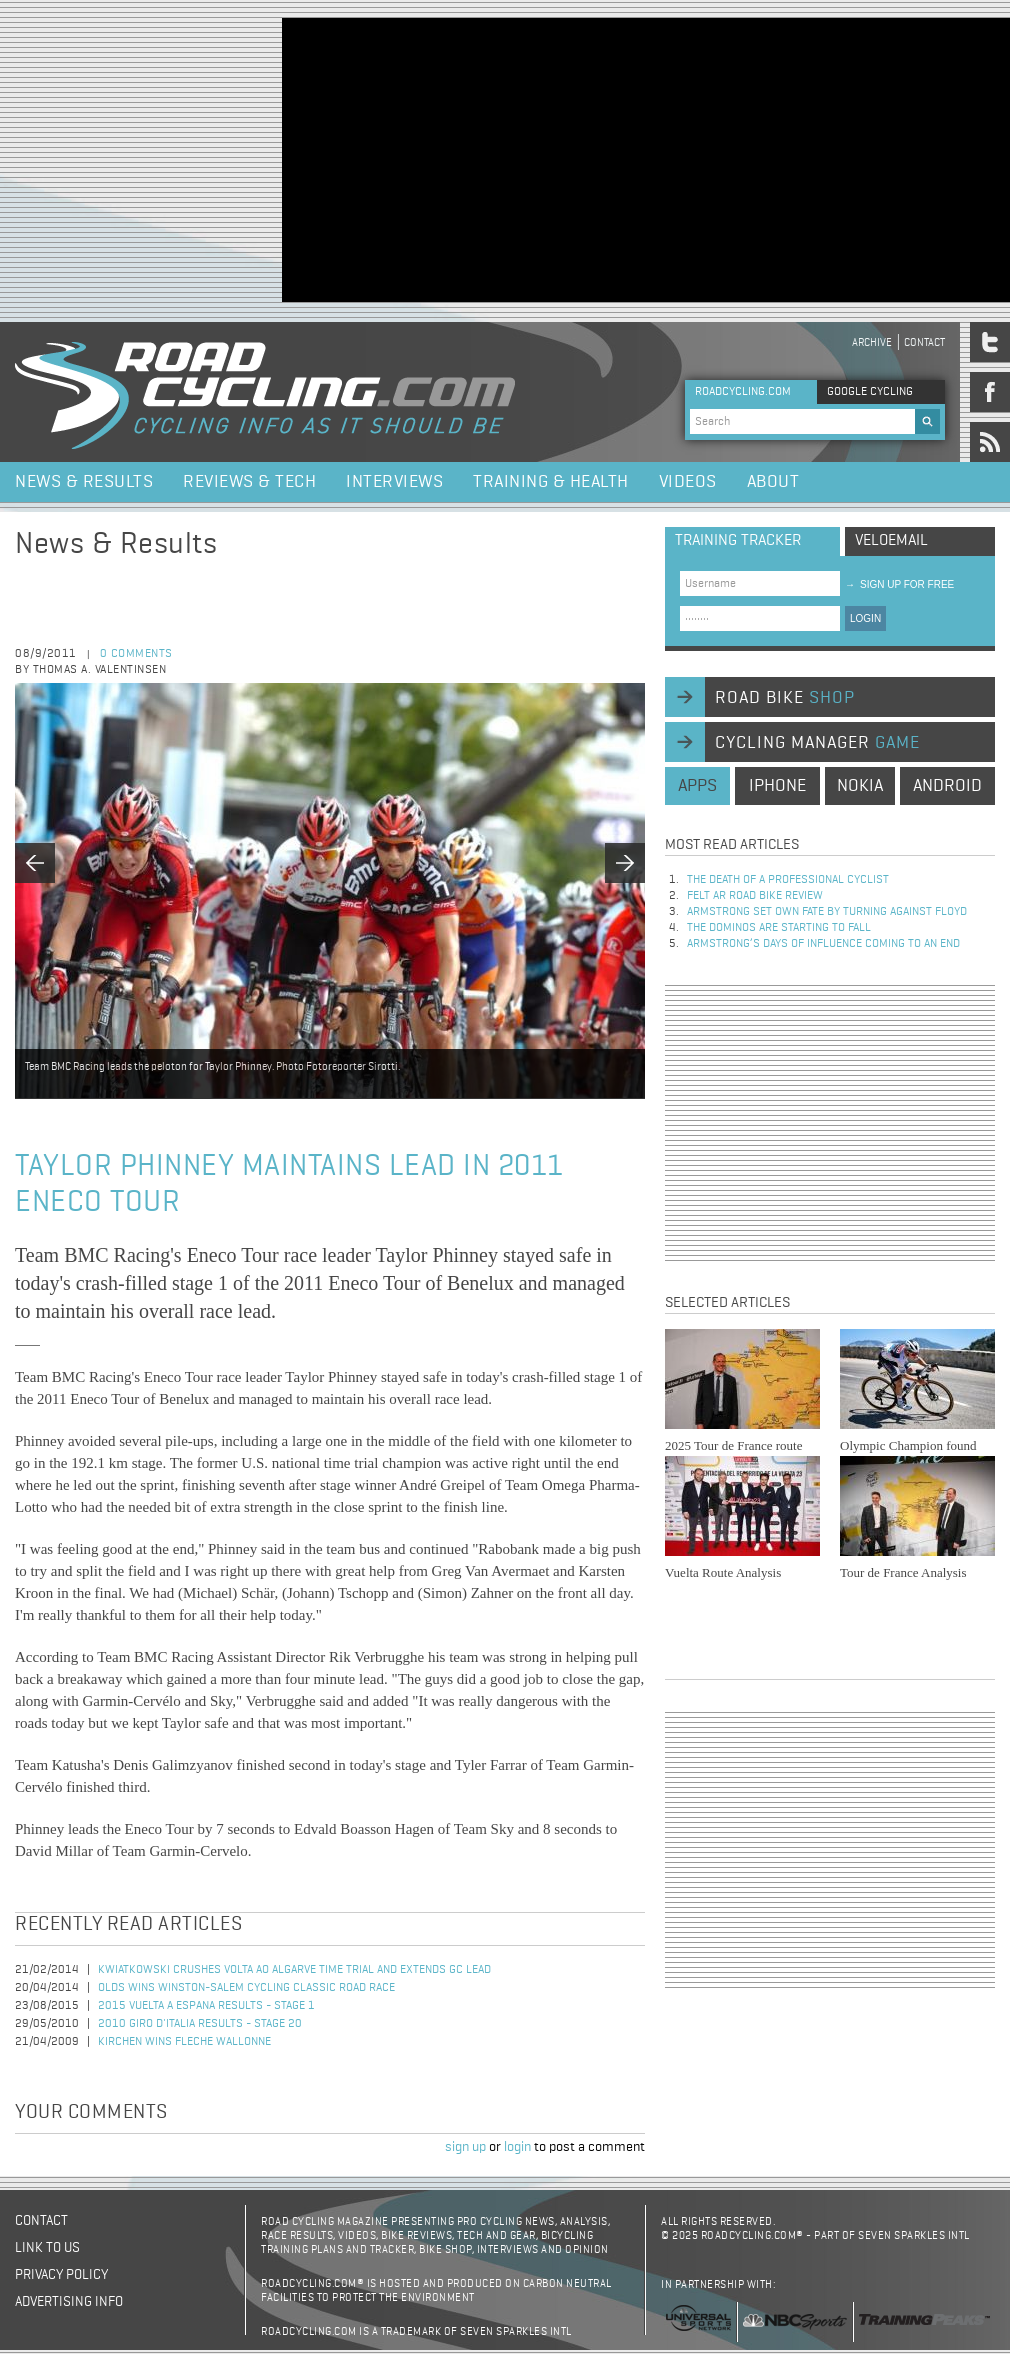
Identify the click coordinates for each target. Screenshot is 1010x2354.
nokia (860, 786)
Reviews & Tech (249, 482)
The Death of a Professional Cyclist (788, 880)
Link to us (47, 2248)
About (773, 482)
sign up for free (899, 584)
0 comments (136, 654)
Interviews (394, 482)
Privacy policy (61, 2275)
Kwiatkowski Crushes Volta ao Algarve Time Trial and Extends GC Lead (294, 1970)
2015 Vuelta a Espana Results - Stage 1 (206, 2006)
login (517, 2147)
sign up (465, 2147)
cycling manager (817, 743)
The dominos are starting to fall (779, 928)
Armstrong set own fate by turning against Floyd (827, 912)
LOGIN (865, 618)
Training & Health (551, 482)
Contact (924, 342)
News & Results (84, 482)
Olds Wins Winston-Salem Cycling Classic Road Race (246, 1988)
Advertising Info (69, 2302)
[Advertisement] (517, 158)
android (947, 786)
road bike (785, 698)
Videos (688, 482)
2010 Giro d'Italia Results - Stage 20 (200, 2024)
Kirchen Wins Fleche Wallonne (184, 2042)
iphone (777, 786)
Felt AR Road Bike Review (755, 896)
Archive (872, 342)
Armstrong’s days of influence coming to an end (823, 944)
